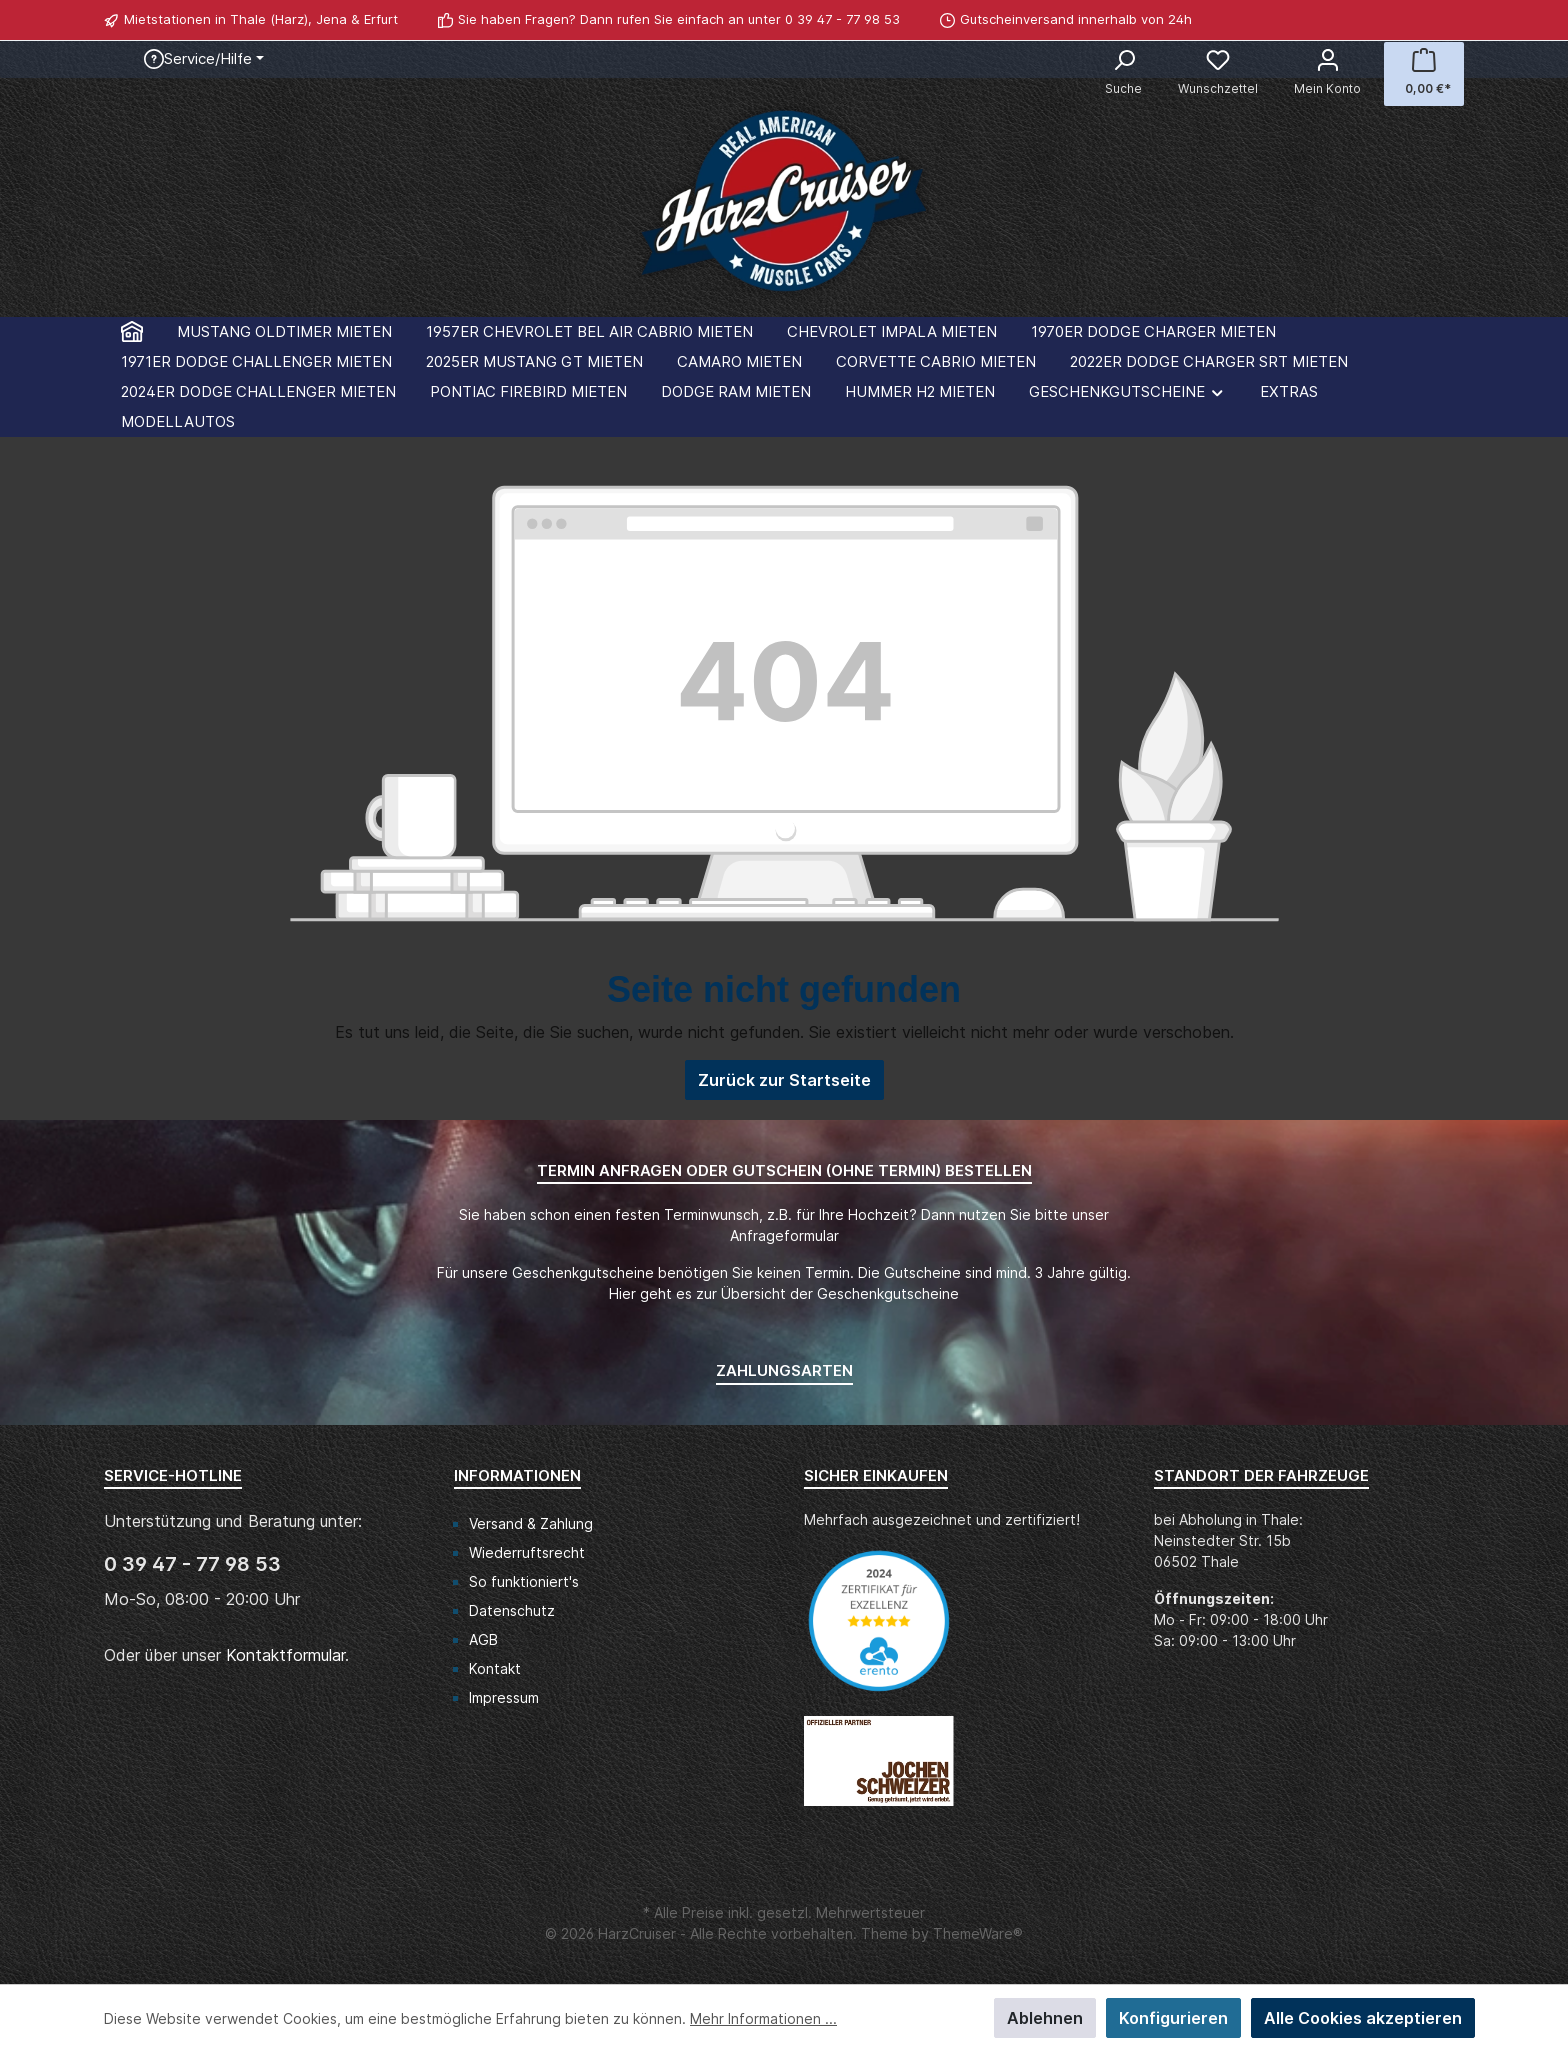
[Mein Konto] (1327, 74)
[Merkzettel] (1218, 74)
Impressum (504, 1697)
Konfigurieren (1173, 2018)
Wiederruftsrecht (527, 1552)
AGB (483, 1639)
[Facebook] (1431, 20)
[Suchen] (1123, 74)
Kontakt (495, 1668)
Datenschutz (512, 1610)
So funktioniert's (524, 1581)
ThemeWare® (978, 1933)
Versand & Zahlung (531, 1523)
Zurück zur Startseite (784, 1080)
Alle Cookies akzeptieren (1363, 2018)
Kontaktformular (285, 1655)
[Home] (132, 332)
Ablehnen (1045, 2018)
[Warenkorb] (1424, 74)
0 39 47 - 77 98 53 (842, 19)
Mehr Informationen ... (763, 2018)
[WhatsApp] (1453, 20)
